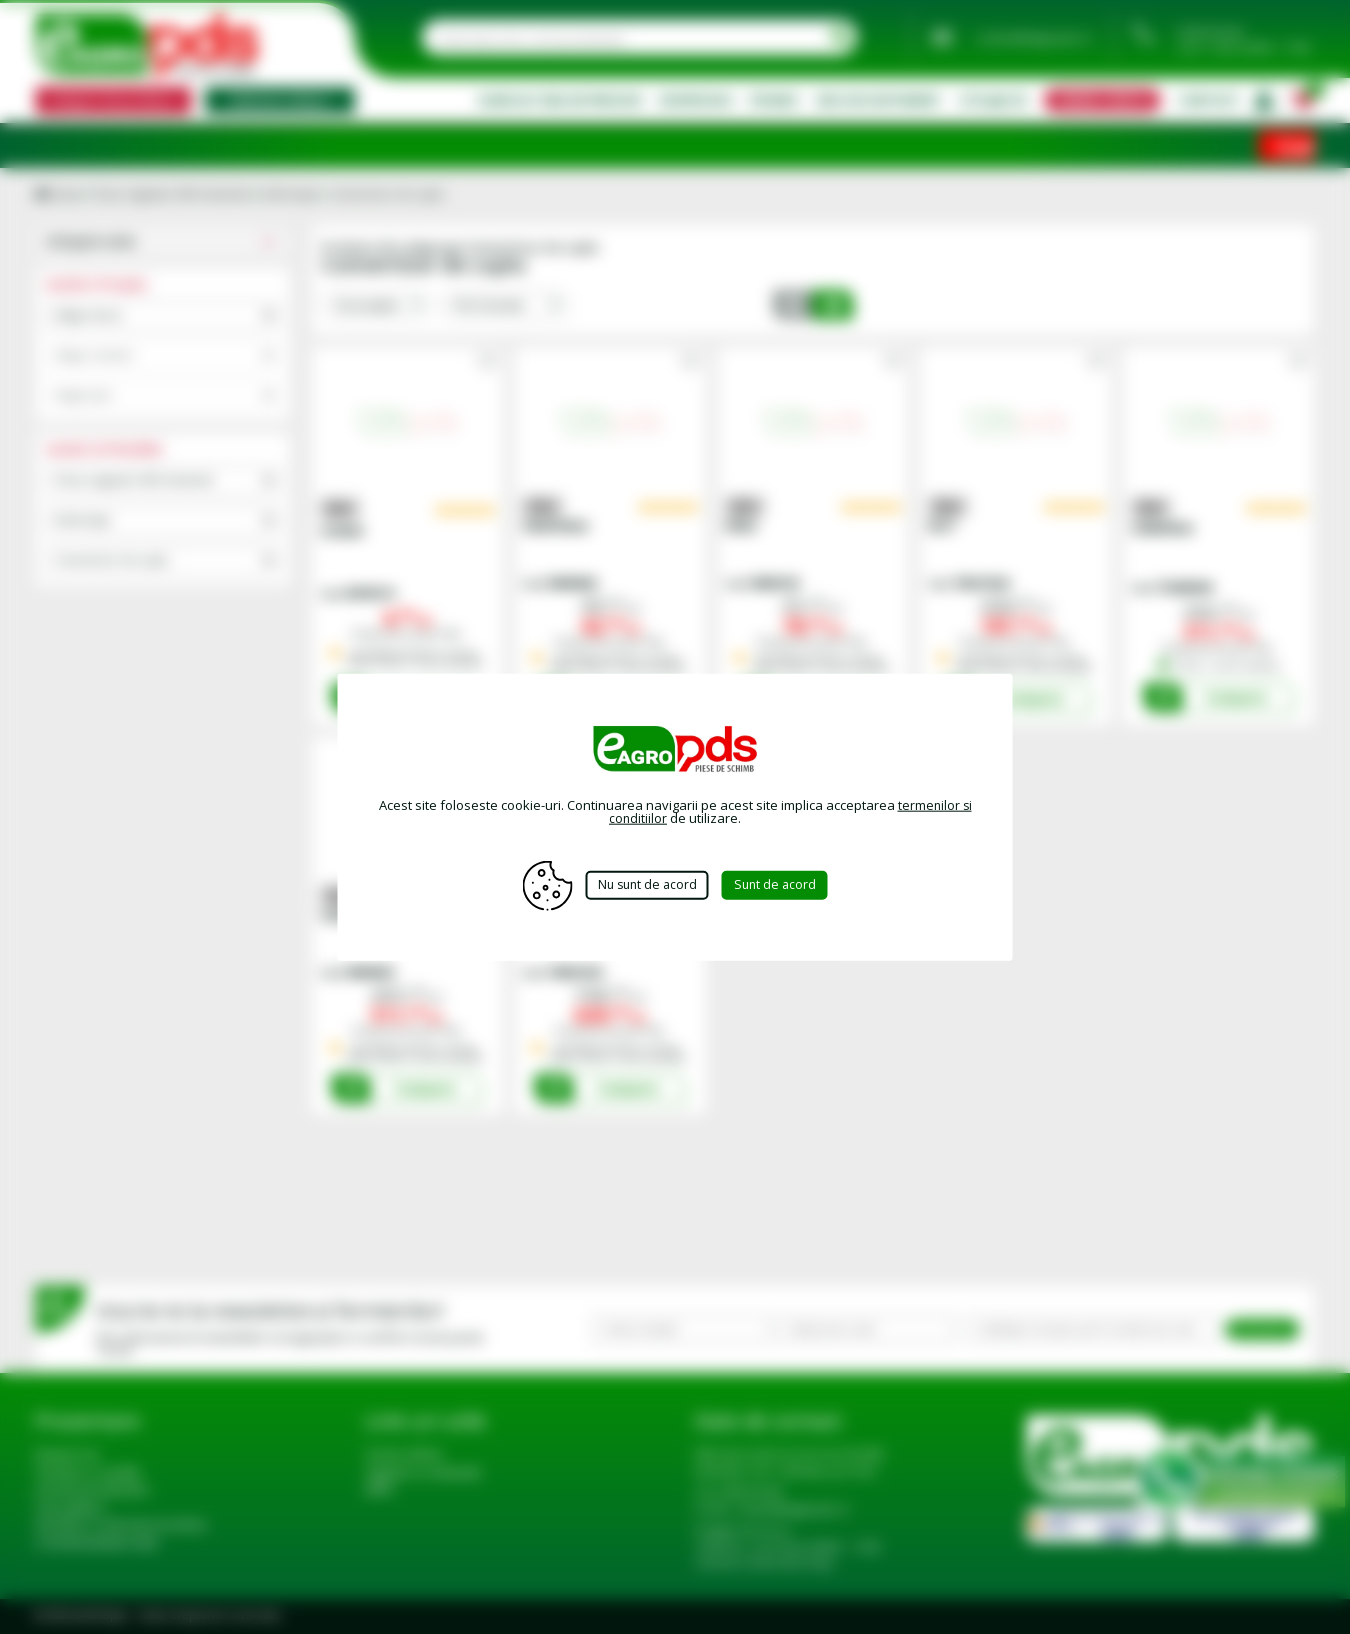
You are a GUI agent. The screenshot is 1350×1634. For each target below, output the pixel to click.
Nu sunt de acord (646, 885)
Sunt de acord (784, 885)
